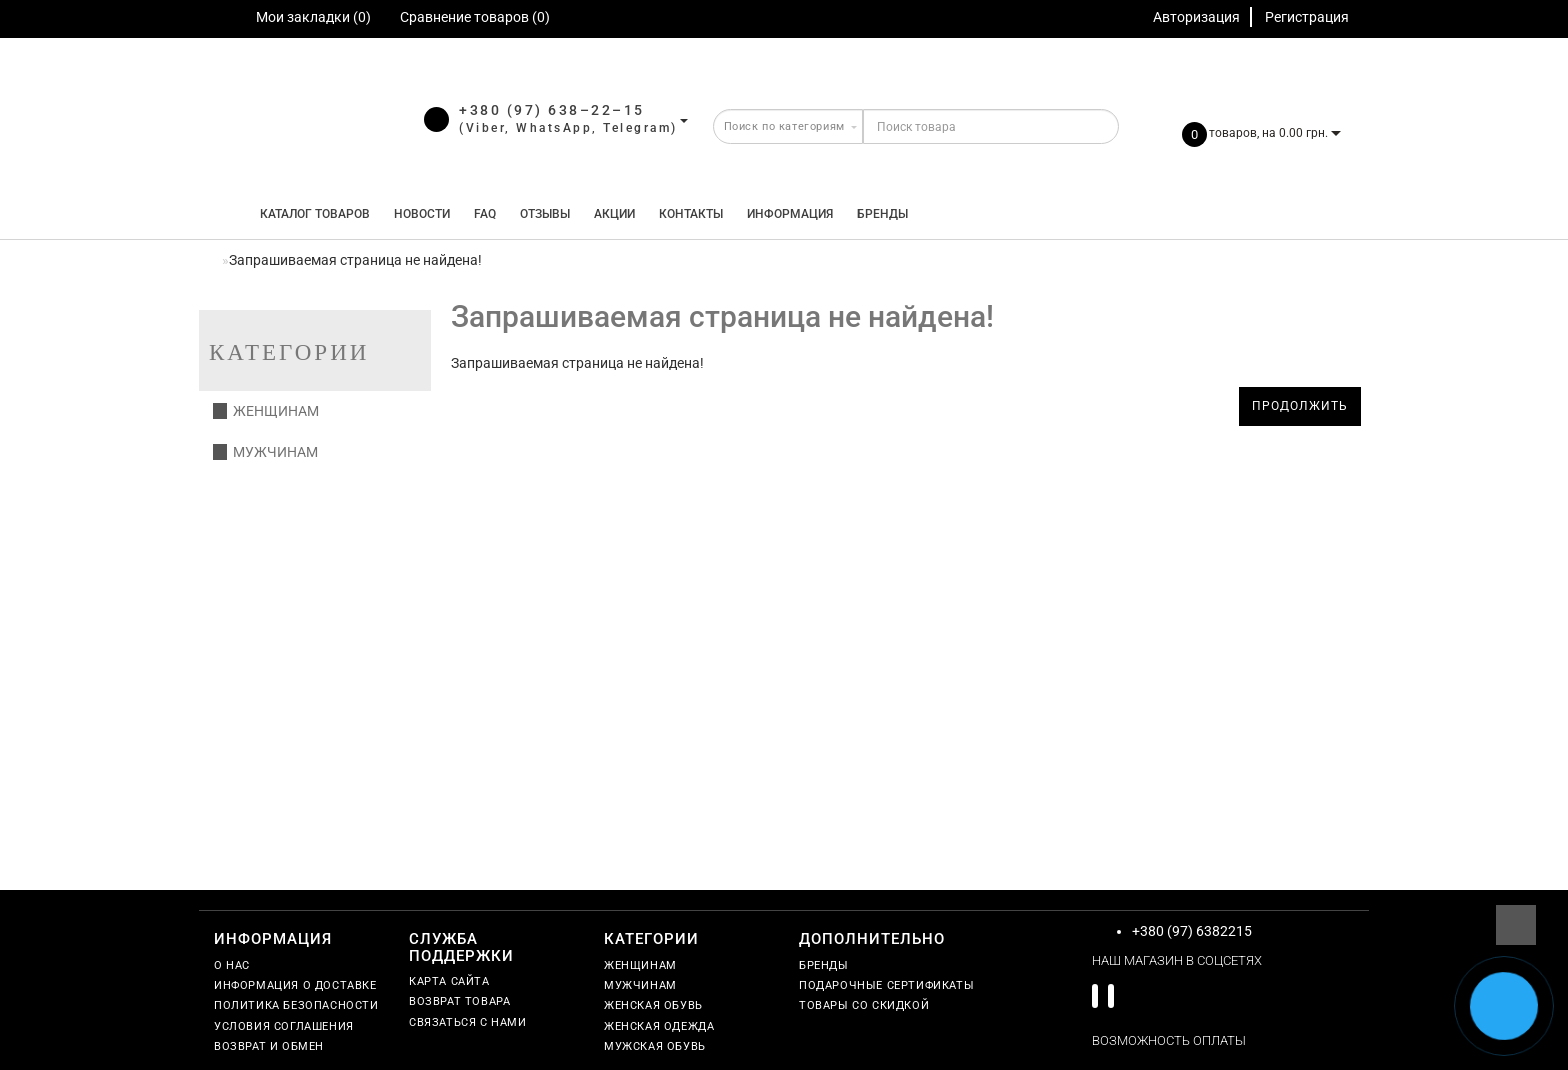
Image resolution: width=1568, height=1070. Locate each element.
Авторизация (1196, 17)
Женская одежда (659, 1026)
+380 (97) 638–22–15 (552, 110)
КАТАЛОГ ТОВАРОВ (310, 214)
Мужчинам (265, 452)
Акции (614, 214)
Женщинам (266, 411)
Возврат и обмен (269, 1046)
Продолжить (1300, 406)
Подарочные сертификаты (886, 985)
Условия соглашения (284, 1026)
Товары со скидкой (864, 1005)
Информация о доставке (295, 985)
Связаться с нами (468, 1022)
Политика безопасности (296, 1005)
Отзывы (545, 214)
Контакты (691, 214)
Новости (422, 214)
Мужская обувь (655, 1046)
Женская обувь (653, 1005)
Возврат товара (459, 1001)
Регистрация (1307, 17)
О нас (232, 965)
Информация (790, 214)
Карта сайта (449, 981)
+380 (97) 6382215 (1192, 931)
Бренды (882, 214)
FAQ (485, 214)
